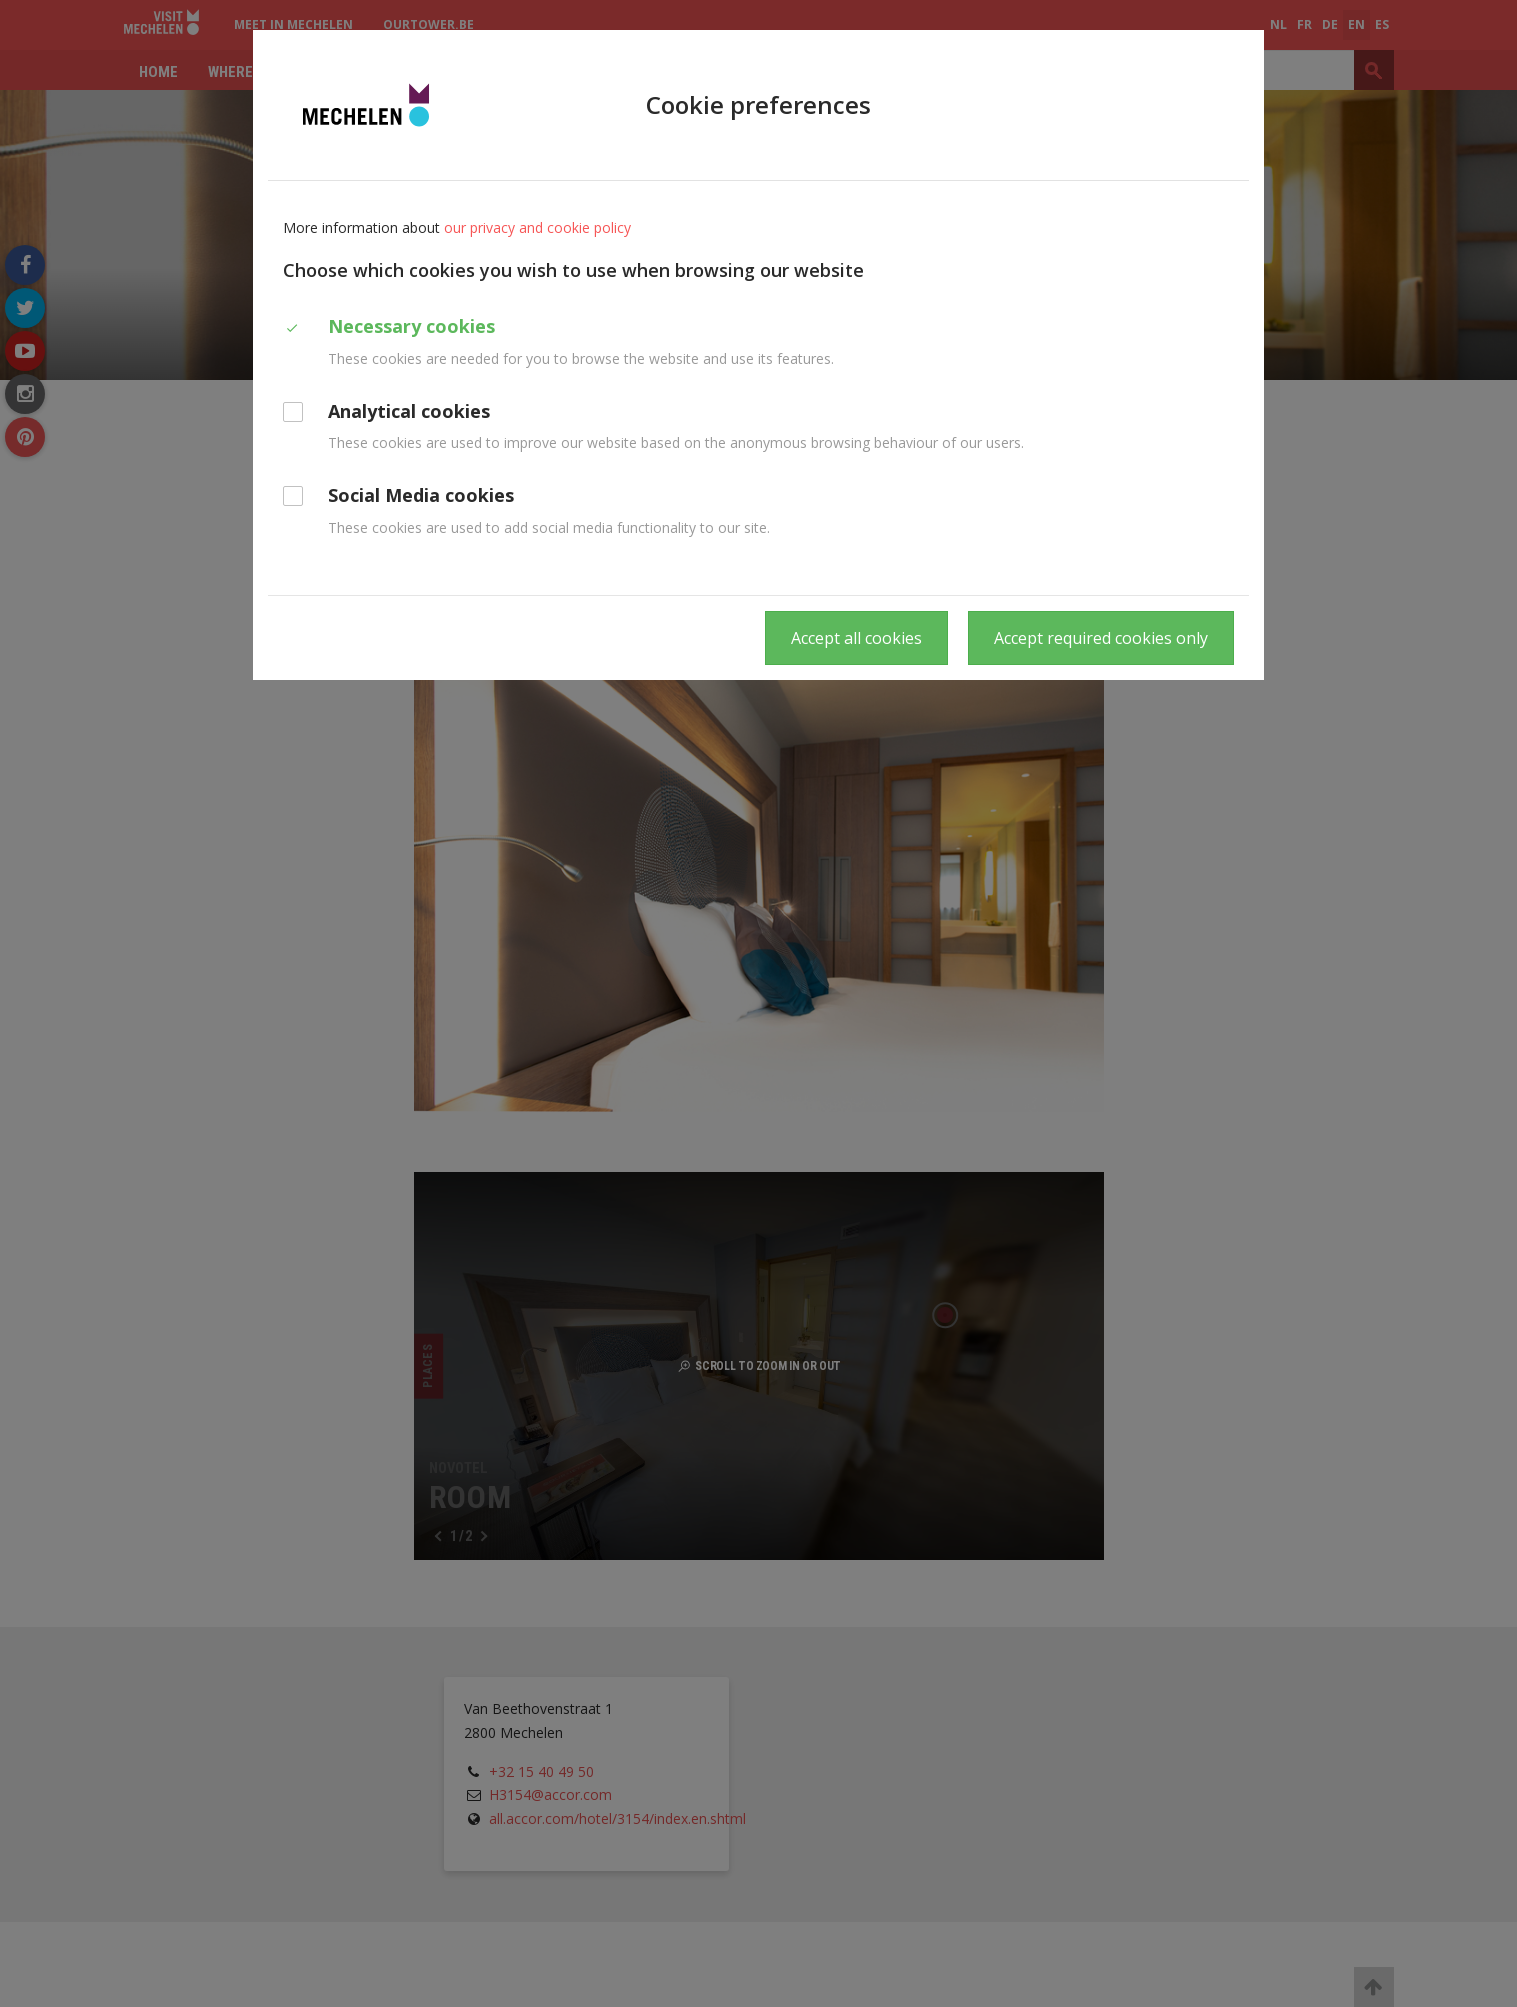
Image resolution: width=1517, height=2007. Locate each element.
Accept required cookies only (1101, 638)
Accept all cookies (856, 638)
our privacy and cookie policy (537, 227)
